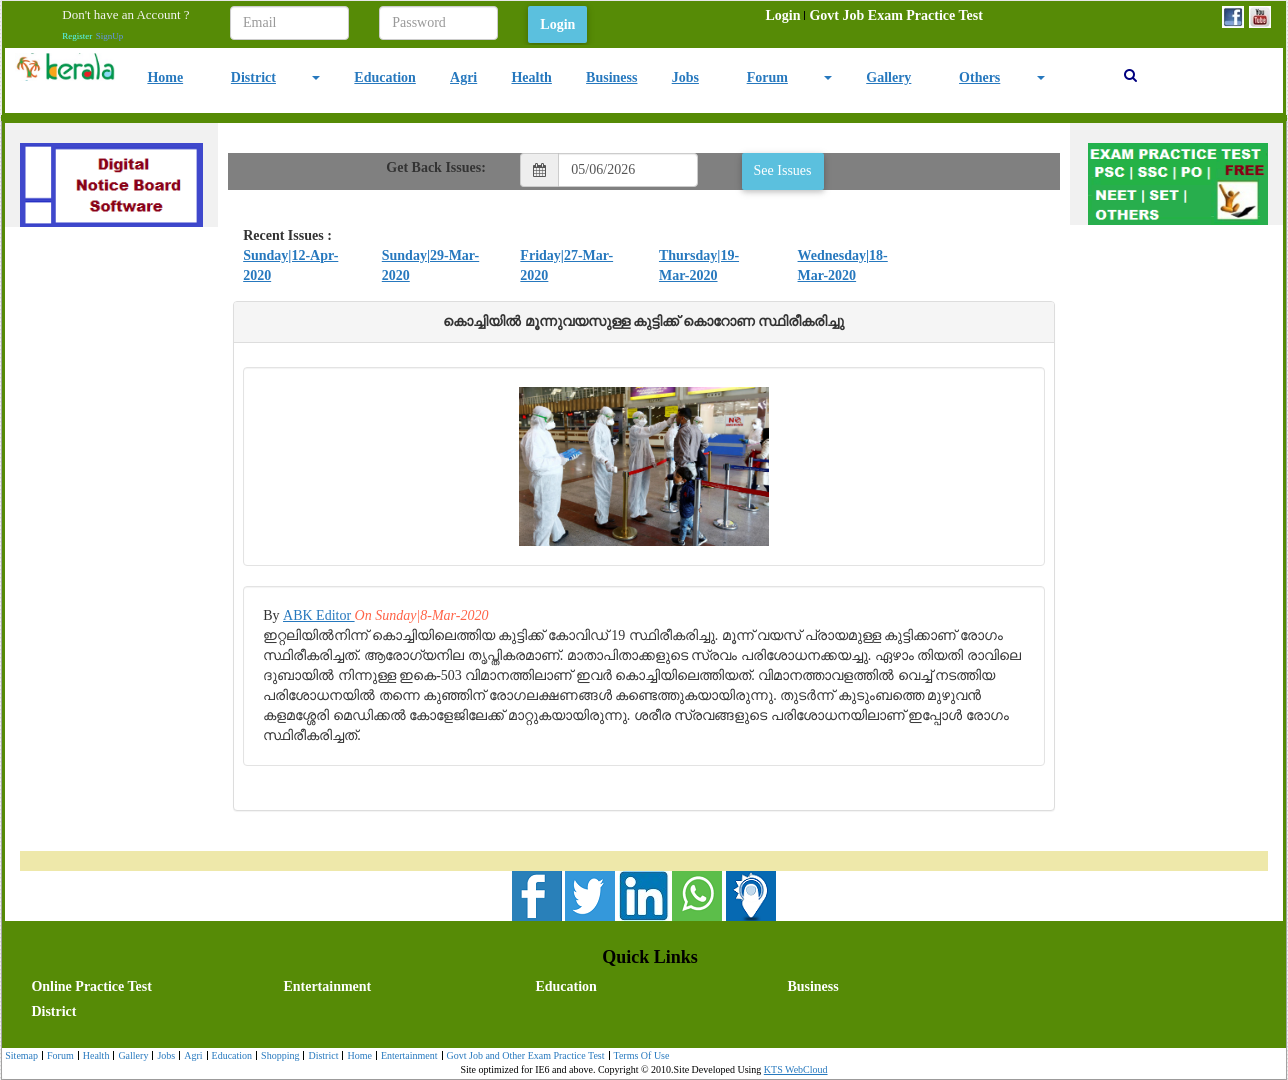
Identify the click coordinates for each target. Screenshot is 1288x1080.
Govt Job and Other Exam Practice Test (523, 1056)
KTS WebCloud (796, 1069)
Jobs (685, 77)
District (253, 77)
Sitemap (21, 1055)
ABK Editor (319, 615)
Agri (463, 77)
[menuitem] (782, 16)
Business (611, 77)
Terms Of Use (639, 1056)
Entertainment (327, 986)
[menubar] (873, 16)
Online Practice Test (91, 986)
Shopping (277, 1056)
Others (979, 77)
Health (531, 77)
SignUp (110, 36)
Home (165, 77)
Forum (767, 77)
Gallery (888, 77)
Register (77, 36)
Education (384, 77)
